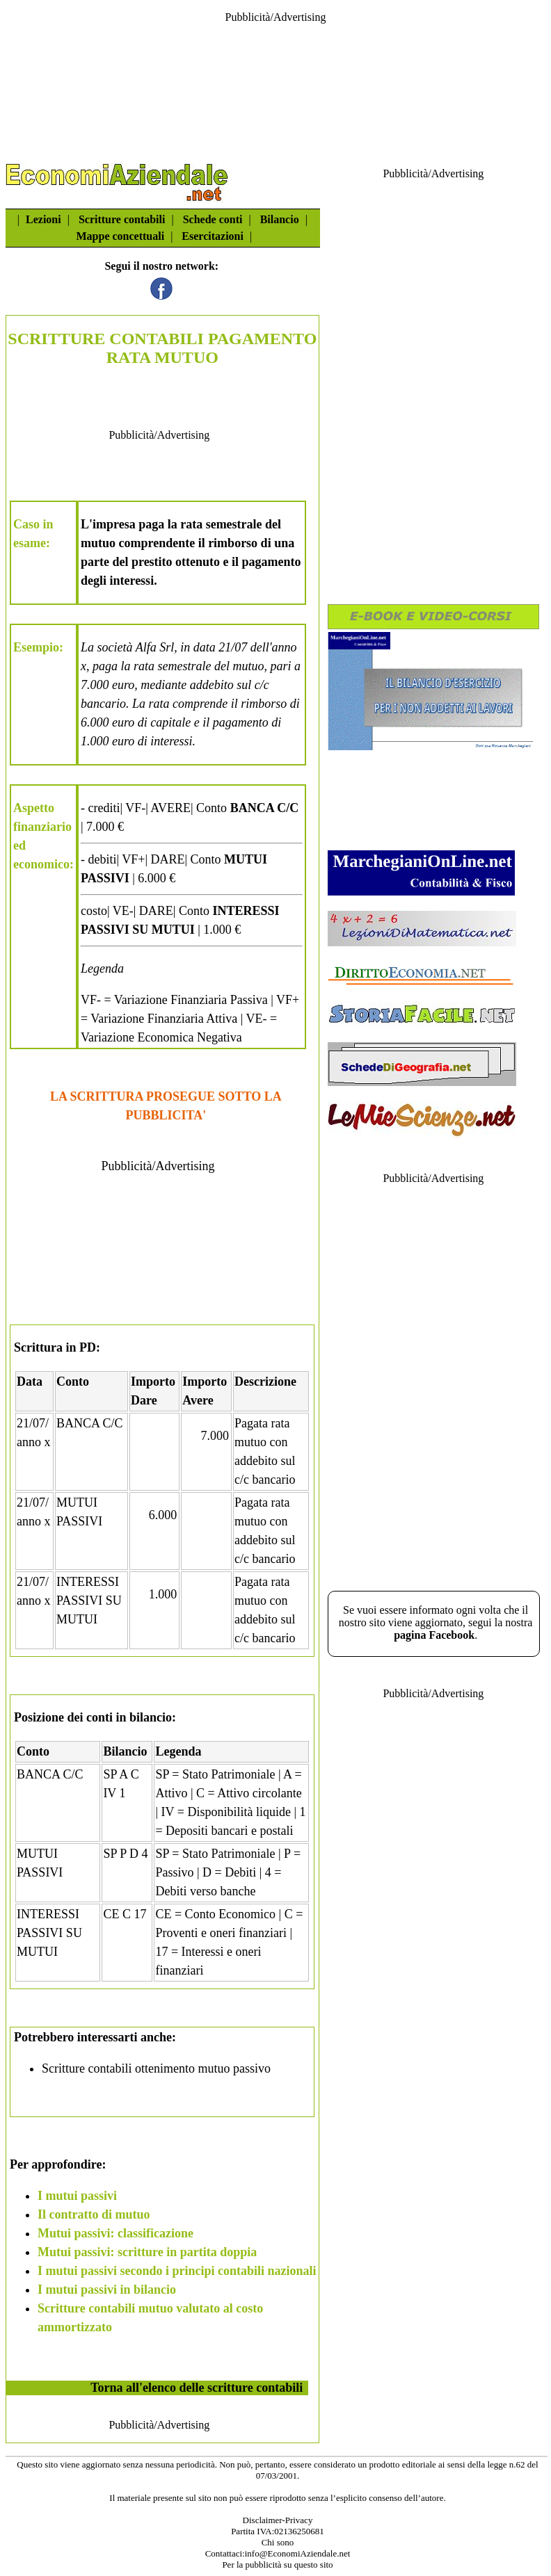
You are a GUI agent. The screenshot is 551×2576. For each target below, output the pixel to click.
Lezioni (43, 219)
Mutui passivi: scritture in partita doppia (147, 2252)
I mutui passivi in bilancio (107, 2289)
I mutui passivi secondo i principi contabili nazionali (177, 2271)
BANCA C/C (89, 1423)
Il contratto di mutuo (94, 2214)
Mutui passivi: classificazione (115, 2233)
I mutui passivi (77, 2196)
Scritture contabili (122, 219)
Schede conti (213, 219)
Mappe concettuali (121, 236)
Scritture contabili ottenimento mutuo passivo (156, 2068)
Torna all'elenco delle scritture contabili (196, 2388)
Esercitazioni (212, 236)
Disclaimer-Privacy (278, 2520)
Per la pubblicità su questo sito (277, 2564)
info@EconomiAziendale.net (298, 2553)
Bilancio (279, 219)
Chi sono (278, 2542)
